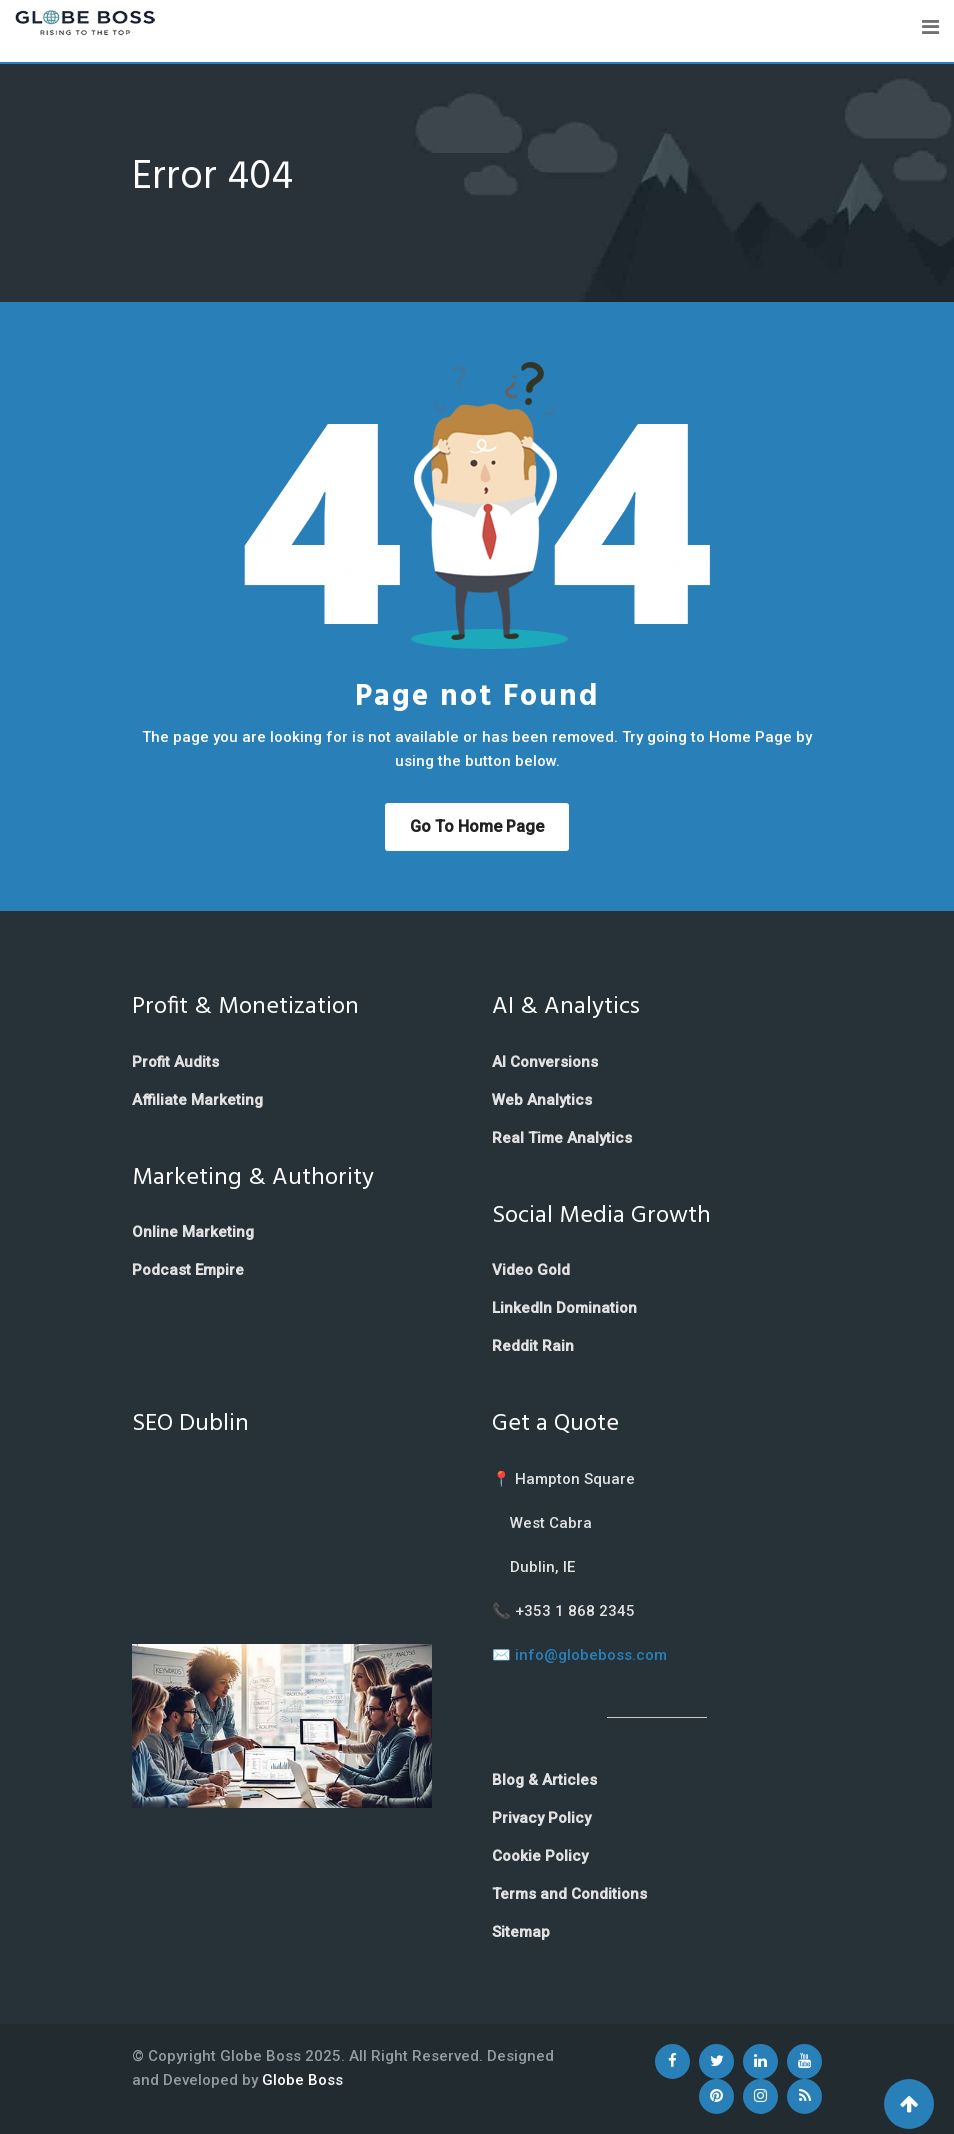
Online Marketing (193, 1232)
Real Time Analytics (562, 1138)
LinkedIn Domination (564, 1308)
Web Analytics (542, 1100)
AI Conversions (545, 1062)
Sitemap (521, 1932)
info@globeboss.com (591, 1655)
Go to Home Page (477, 826)
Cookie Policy (540, 1856)
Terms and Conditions (569, 1894)
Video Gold (531, 1270)
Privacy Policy (541, 1818)
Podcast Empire (188, 1270)
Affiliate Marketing (197, 1100)
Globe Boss (302, 2080)
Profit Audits (175, 1062)
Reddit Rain (533, 1346)
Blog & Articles (544, 1780)
